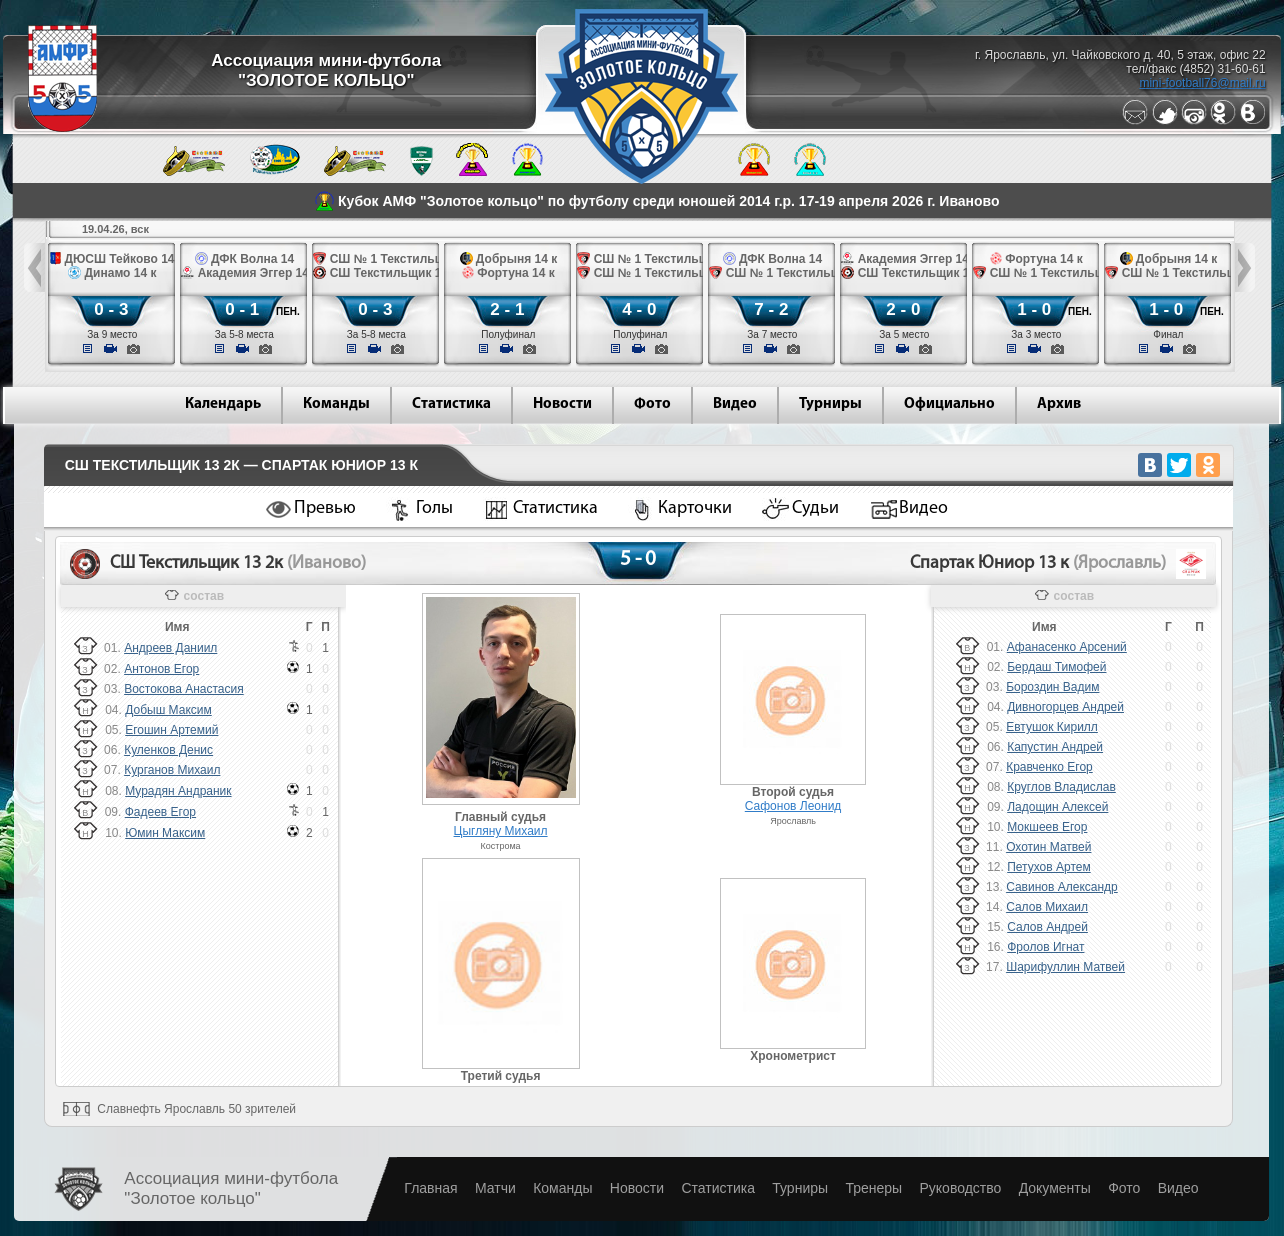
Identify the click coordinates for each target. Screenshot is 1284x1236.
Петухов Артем (1048, 867)
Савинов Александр (1062, 887)
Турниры (830, 404)
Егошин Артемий (171, 730)
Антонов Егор (161, 669)
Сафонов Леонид (793, 806)
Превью (325, 508)
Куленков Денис (168, 750)
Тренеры (873, 1188)
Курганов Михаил (172, 770)
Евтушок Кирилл (1052, 727)
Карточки (695, 508)
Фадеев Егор (160, 812)
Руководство (960, 1188)
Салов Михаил (1047, 907)
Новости (562, 404)
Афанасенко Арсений (1067, 647)
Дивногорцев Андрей (1065, 707)
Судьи (815, 508)
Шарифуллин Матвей (1065, 967)
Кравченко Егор (1049, 767)
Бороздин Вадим (1052, 687)
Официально (949, 404)
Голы (434, 508)
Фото (652, 404)
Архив (1059, 404)
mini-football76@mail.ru (1202, 83)
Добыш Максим (168, 710)
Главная (430, 1188)
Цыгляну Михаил (501, 831)
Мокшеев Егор (1047, 827)
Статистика (451, 404)
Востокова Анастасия (184, 689)
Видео (735, 404)
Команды (336, 404)
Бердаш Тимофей (1056, 667)
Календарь (223, 404)
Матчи (495, 1188)
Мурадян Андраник (178, 791)
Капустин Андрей (1055, 747)
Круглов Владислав (1061, 787)
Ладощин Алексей (1057, 807)
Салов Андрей (1047, 927)
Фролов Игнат (1045, 947)
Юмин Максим (165, 833)
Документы (1055, 1188)
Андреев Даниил (170, 648)
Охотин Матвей (1048, 847)
